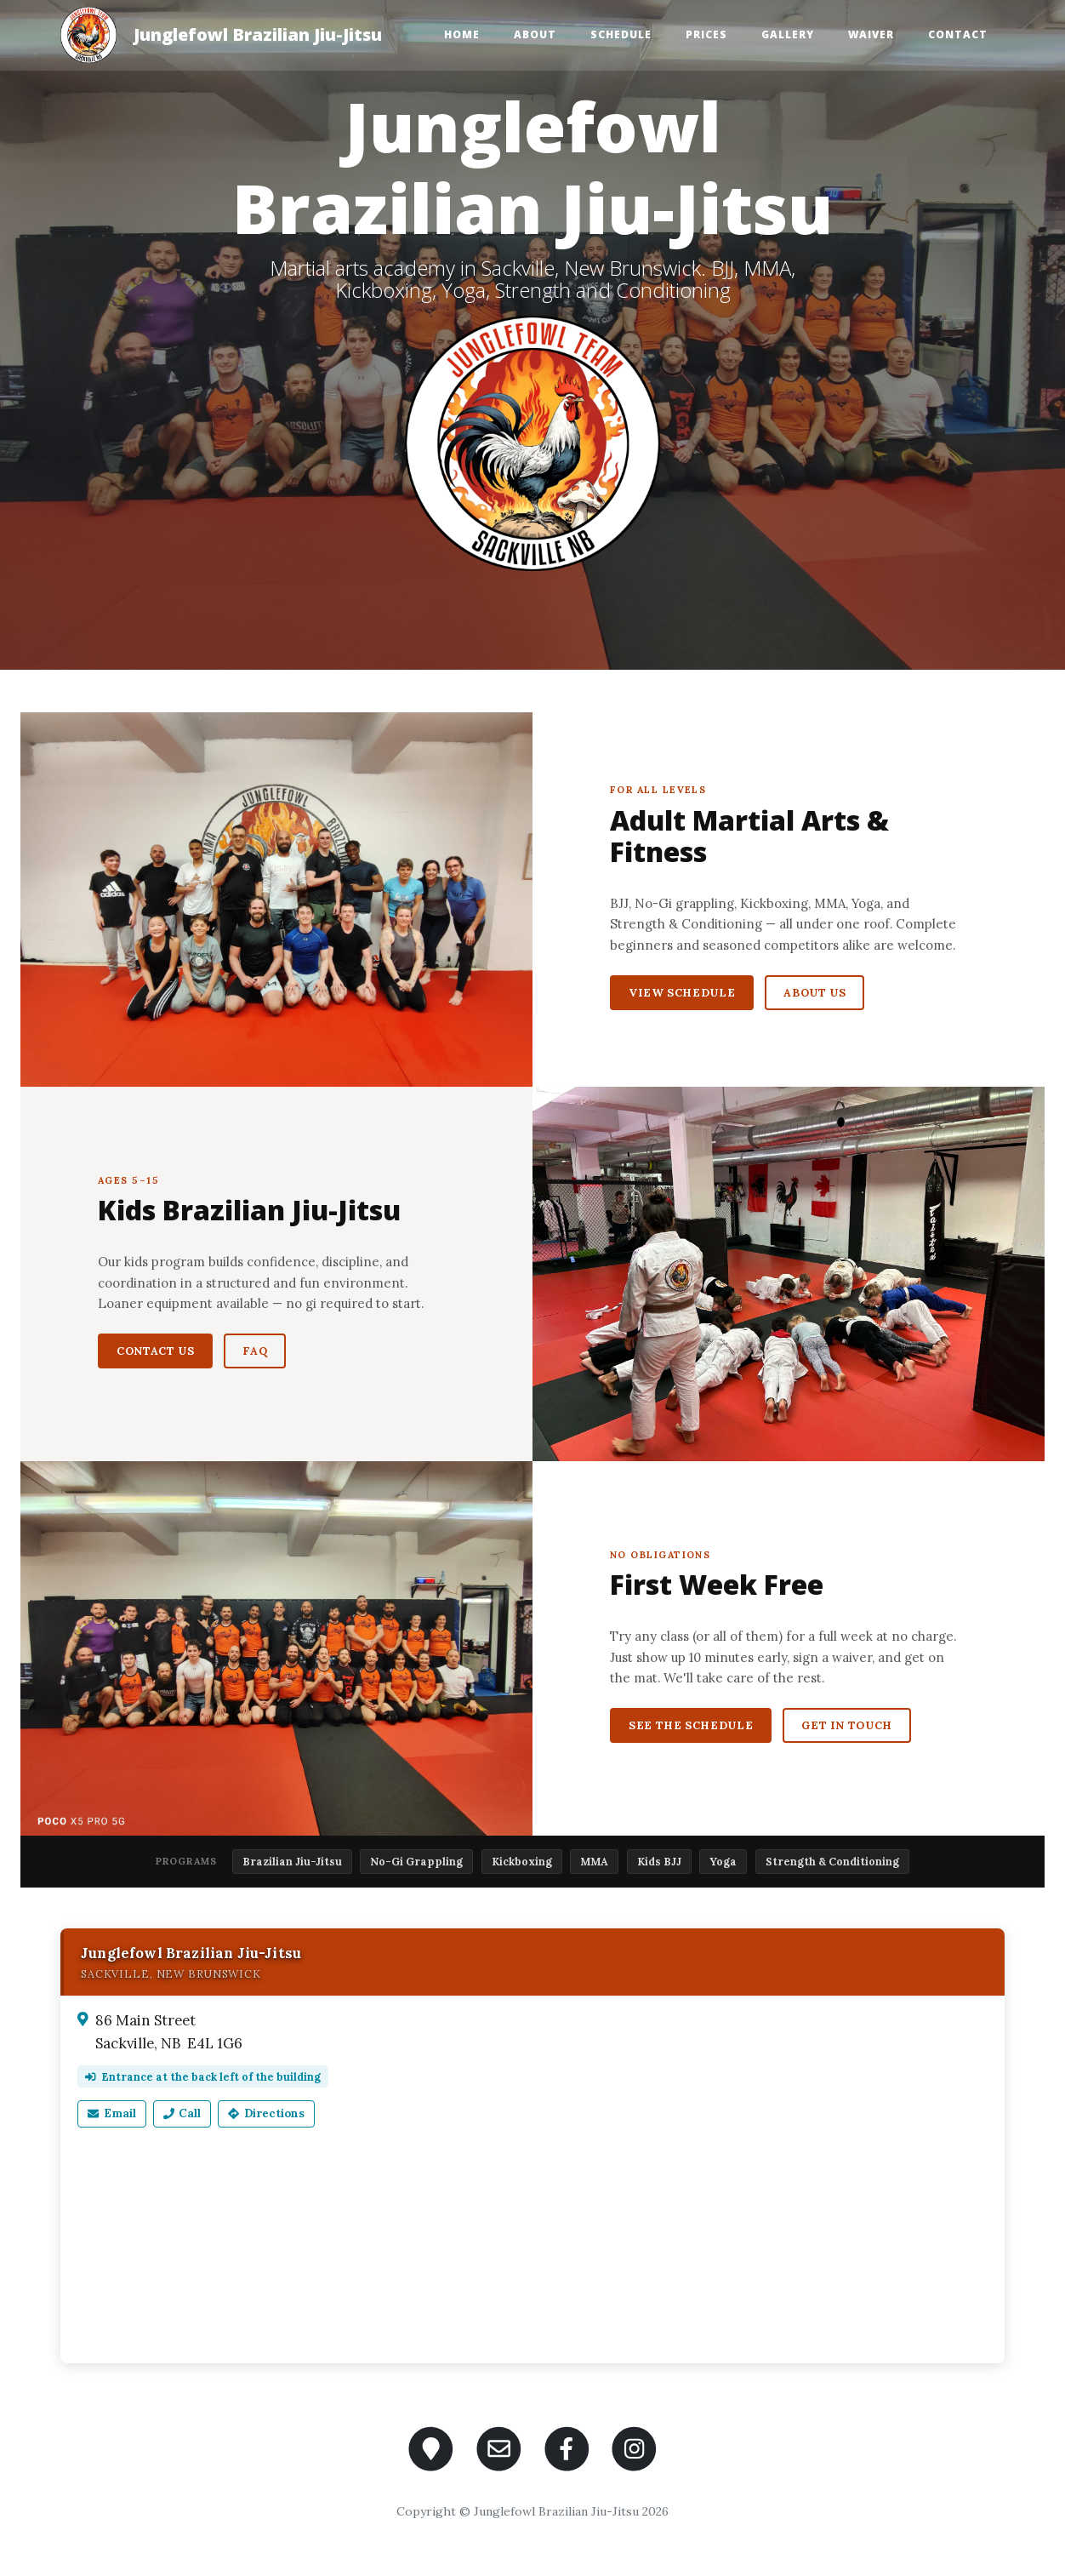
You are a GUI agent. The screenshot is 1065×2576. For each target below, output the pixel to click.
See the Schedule (691, 1725)
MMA (594, 1861)
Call (182, 2113)
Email (112, 2113)
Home (462, 34)
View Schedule (682, 992)
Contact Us (155, 1351)
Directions (266, 2113)
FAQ (254, 1351)
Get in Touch (846, 1725)
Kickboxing (522, 1861)
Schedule (621, 34)
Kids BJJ (659, 1861)
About (535, 34)
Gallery (787, 34)
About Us (814, 992)
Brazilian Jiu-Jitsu (292, 1861)
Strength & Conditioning (832, 1861)
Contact (958, 34)
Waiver (871, 34)
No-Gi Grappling (416, 1861)
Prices (706, 34)
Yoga (723, 1861)
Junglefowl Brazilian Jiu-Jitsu (258, 34)
